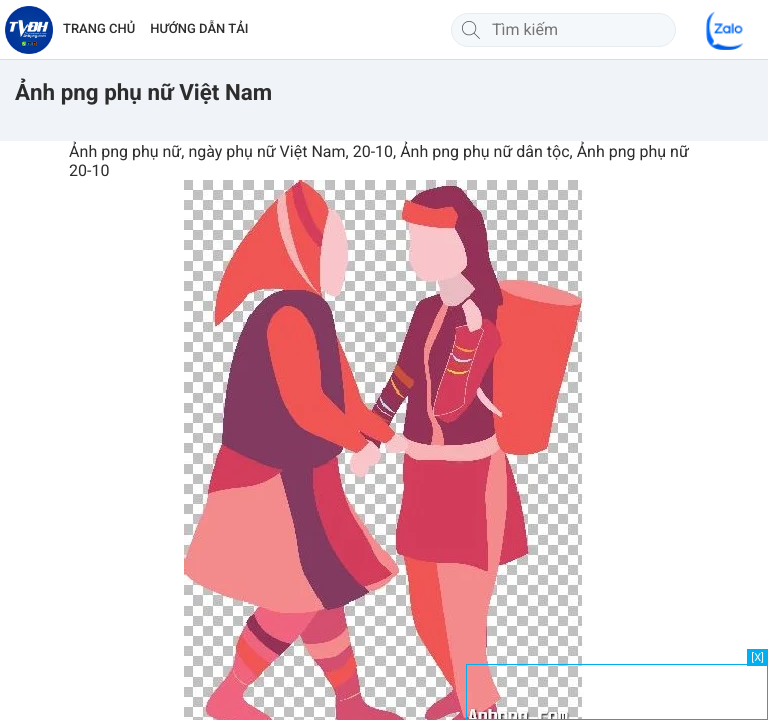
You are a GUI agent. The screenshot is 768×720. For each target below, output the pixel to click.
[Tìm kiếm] (471, 30)
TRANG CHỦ (99, 29)
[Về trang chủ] (29, 30)
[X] (757, 657)
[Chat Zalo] (726, 30)
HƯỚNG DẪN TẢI (199, 29)
